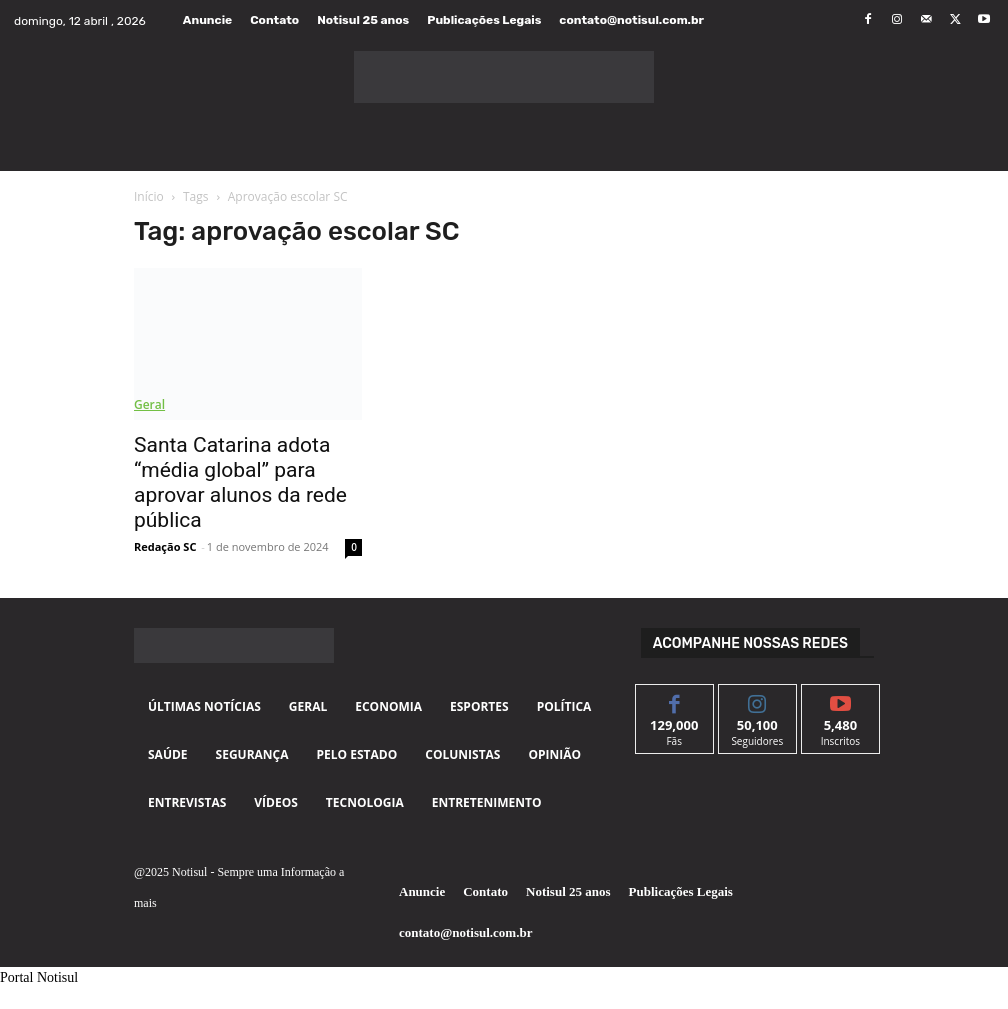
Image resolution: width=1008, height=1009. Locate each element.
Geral (149, 404)
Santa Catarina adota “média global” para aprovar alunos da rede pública (240, 482)
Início (149, 196)
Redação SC (165, 546)
